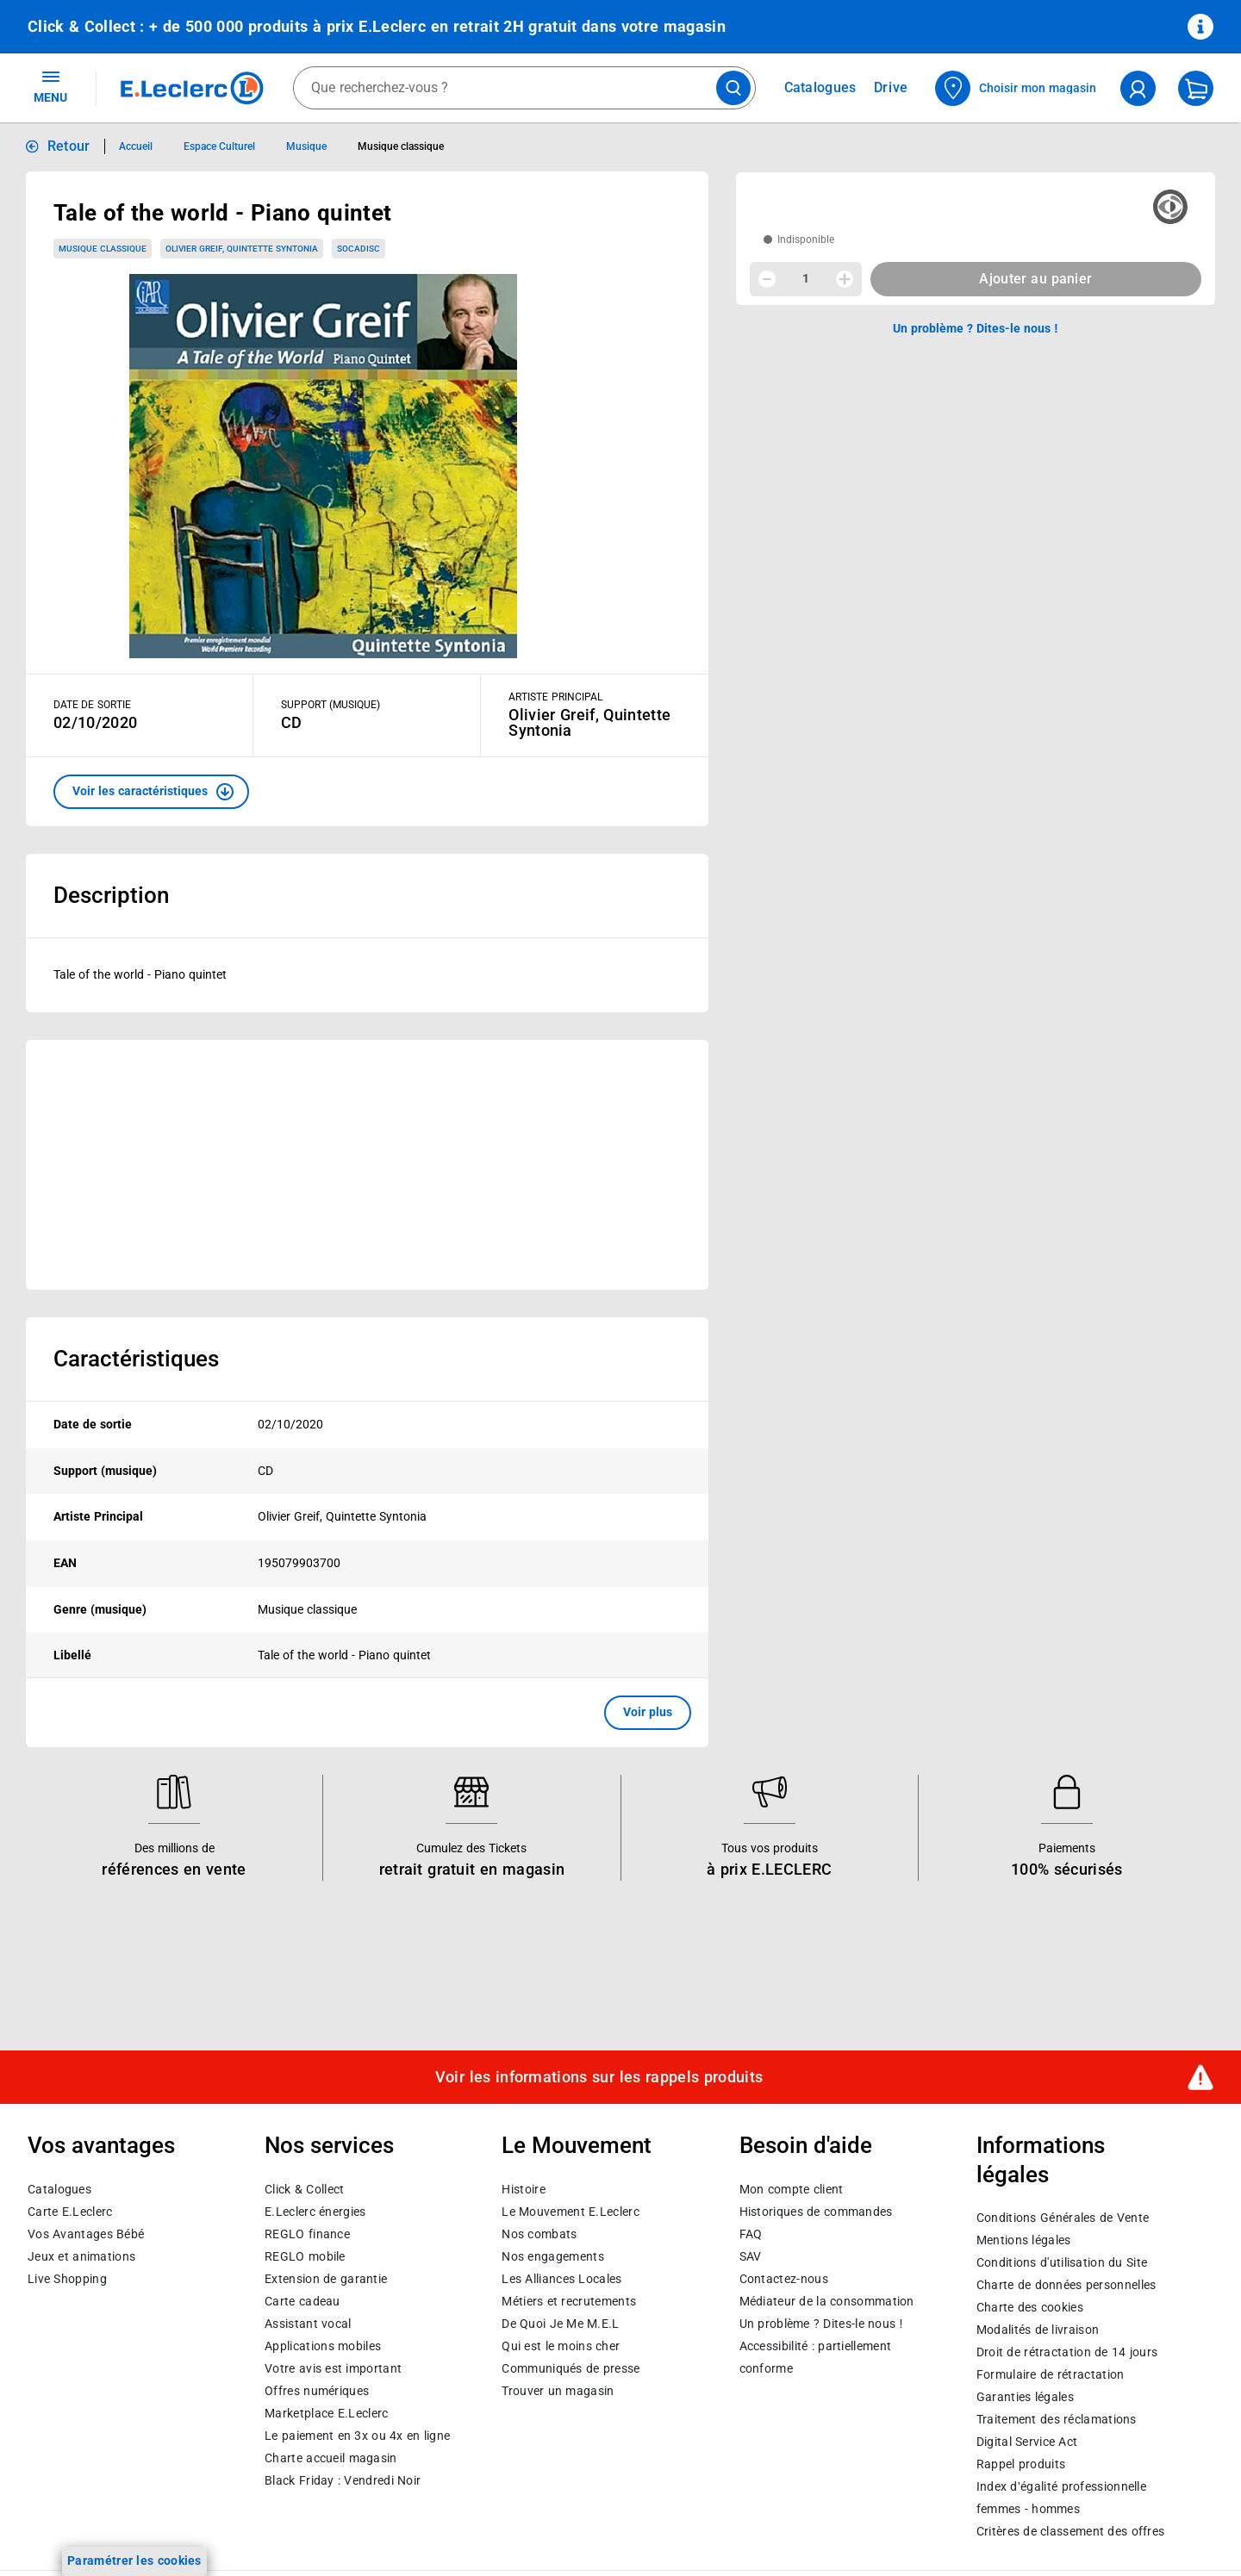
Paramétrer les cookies (134, 2560)
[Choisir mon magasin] (1016, 88)
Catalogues (59, 2189)
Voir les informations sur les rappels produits (599, 2077)
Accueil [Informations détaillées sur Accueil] (136, 146)
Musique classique (103, 248)
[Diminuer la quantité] (767, 279)
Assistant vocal (308, 2323)
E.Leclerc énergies (315, 2211)
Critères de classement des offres (1070, 2531)
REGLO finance (307, 2234)
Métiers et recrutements (569, 2301)
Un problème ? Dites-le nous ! (821, 2323)
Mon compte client (791, 2189)
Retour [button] (68, 146)
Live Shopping (67, 2279)
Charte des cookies (1029, 2307)
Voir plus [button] (647, 1712)
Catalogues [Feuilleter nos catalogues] (820, 88)
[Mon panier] (1195, 88)
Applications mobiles (323, 2346)
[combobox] (524, 87)
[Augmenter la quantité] (844, 279)
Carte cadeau (302, 2301)
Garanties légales (1025, 2397)
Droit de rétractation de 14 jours (1066, 2352)
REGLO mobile (305, 2256)
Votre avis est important (333, 2368)
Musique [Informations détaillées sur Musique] (306, 146)
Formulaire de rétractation (1050, 2374)
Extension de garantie (326, 2279)
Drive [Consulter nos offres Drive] (891, 87)
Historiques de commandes (816, 2211)
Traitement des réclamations (1056, 2419)
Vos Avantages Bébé (86, 2234)
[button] (151, 792)
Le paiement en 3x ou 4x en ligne (357, 2435)
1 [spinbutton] (805, 278)
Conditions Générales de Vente (1063, 2217)
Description (111, 895)
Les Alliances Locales (561, 2279)
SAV (750, 2256)
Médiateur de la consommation (826, 2301)
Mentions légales (1023, 2240)
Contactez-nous (783, 2279)
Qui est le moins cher (561, 2346)
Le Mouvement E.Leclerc (570, 2211)
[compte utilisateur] (1138, 88)
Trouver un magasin (558, 2391)
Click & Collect (304, 2189)
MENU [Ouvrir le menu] (50, 86)
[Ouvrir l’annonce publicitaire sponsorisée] (367, 1164)
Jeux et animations (81, 2256)
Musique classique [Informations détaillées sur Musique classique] (401, 146)
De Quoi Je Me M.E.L (560, 2323)
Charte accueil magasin (330, 2458)
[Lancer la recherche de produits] (733, 88)
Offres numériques (317, 2391)
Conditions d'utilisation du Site (1061, 2262)
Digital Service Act (1027, 2441)
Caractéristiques (136, 1359)
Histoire (523, 2189)
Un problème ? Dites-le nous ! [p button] (975, 328)
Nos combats (539, 2234)
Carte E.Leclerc (70, 2211)
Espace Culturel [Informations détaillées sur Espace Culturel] (219, 146)
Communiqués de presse (570, 2368)
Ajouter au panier (1035, 278)
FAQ (751, 2234)
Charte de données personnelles (1066, 2285)
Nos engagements (552, 2256)
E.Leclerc (326, 2413)
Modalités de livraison (1037, 2329)
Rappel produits (1020, 2464)
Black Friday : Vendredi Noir (343, 2480)
